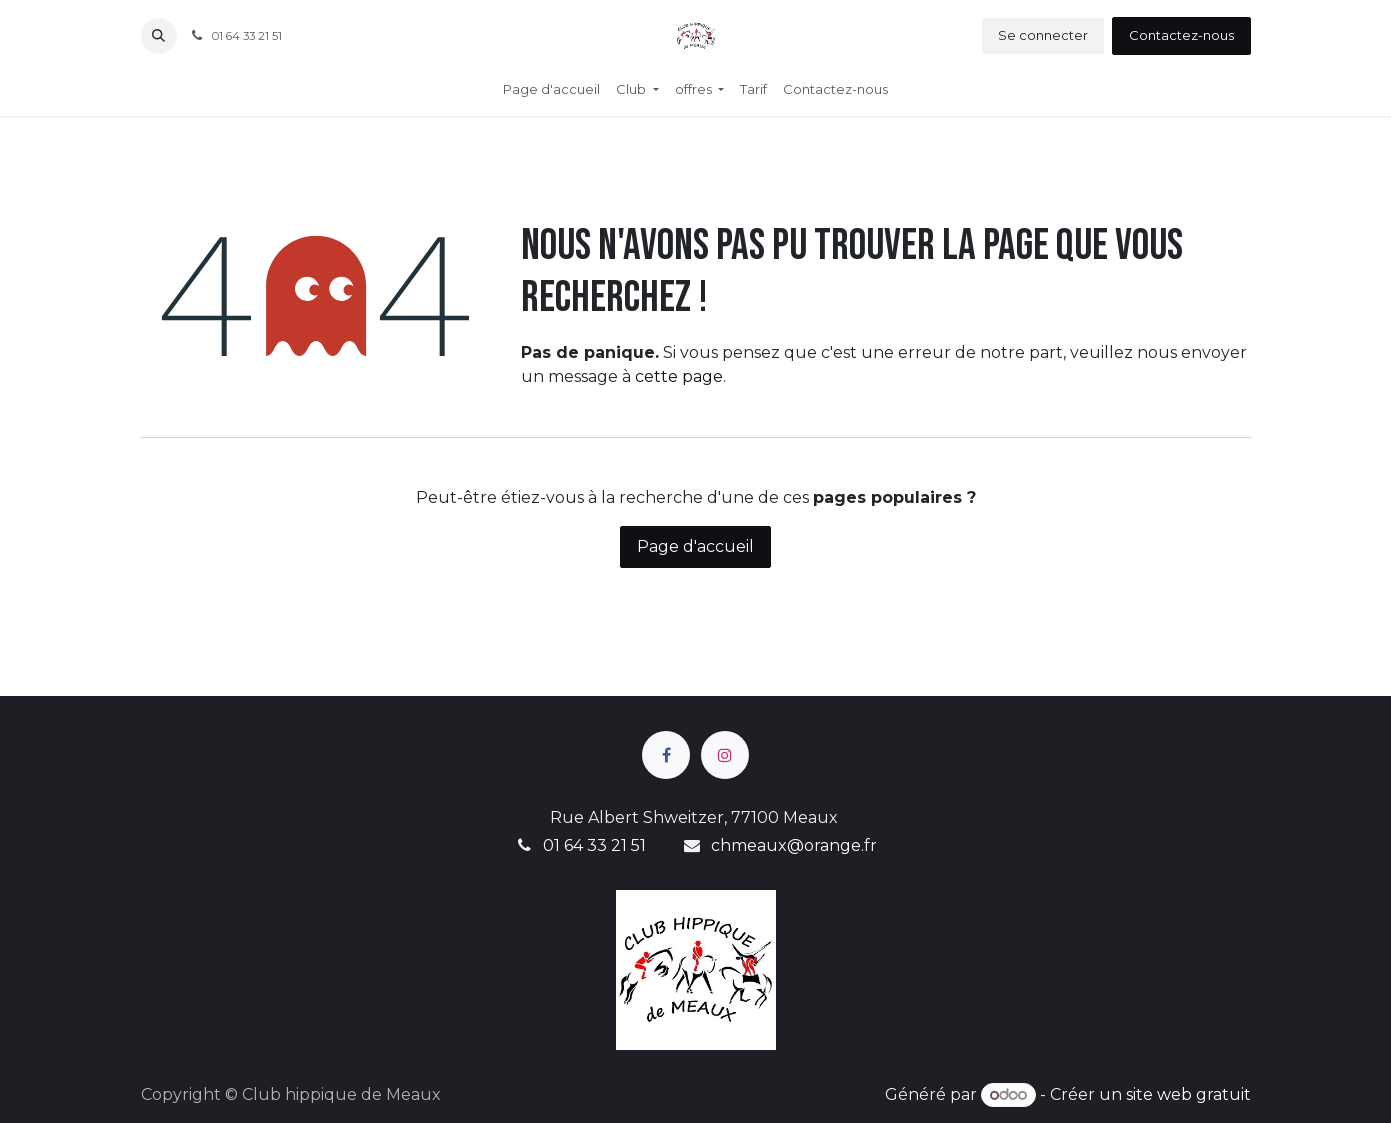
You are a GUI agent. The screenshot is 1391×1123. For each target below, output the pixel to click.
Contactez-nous (1181, 35)
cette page (679, 376)
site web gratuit (1188, 1094)
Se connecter (1043, 35)
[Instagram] (725, 755)
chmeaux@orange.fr (794, 845)
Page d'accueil (695, 546)
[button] (159, 36)
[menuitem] (551, 90)
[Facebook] (666, 755)
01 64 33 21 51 (594, 845)
